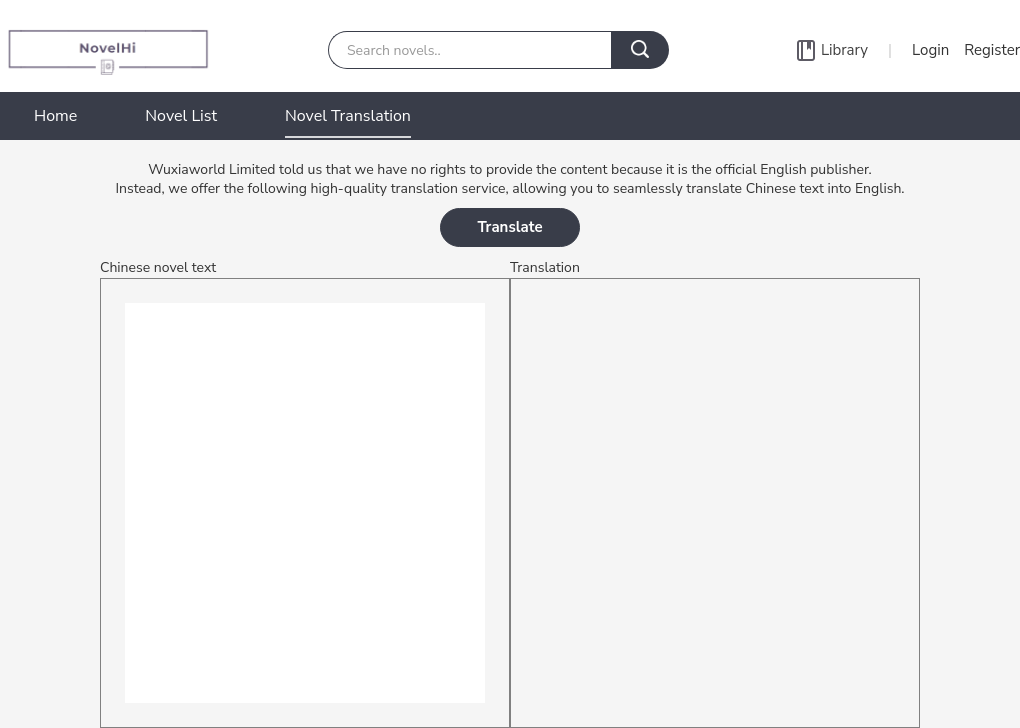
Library (844, 50)
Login (930, 50)
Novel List (181, 116)
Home (55, 116)
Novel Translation (348, 116)
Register (992, 50)
